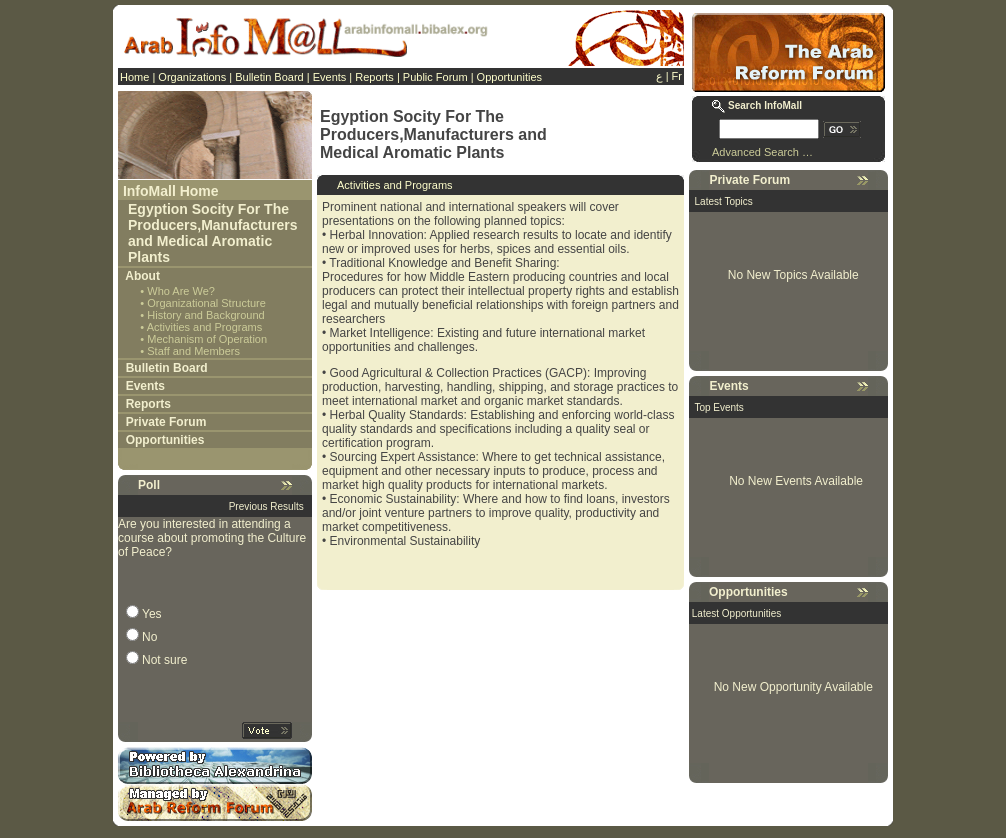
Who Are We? (181, 291)
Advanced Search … (762, 152)
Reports (374, 77)
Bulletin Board (269, 77)
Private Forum (166, 422)
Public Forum (435, 77)
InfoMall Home (171, 191)
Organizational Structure (206, 303)
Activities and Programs (205, 327)
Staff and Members (193, 351)
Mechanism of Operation (207, 339)
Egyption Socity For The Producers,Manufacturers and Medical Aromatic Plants (213, 233)
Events (330, 77)
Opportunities (509, 77)
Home (134, 77)
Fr (677, 76)
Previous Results (266, 506)
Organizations (192, 77)
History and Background (205, 315)
